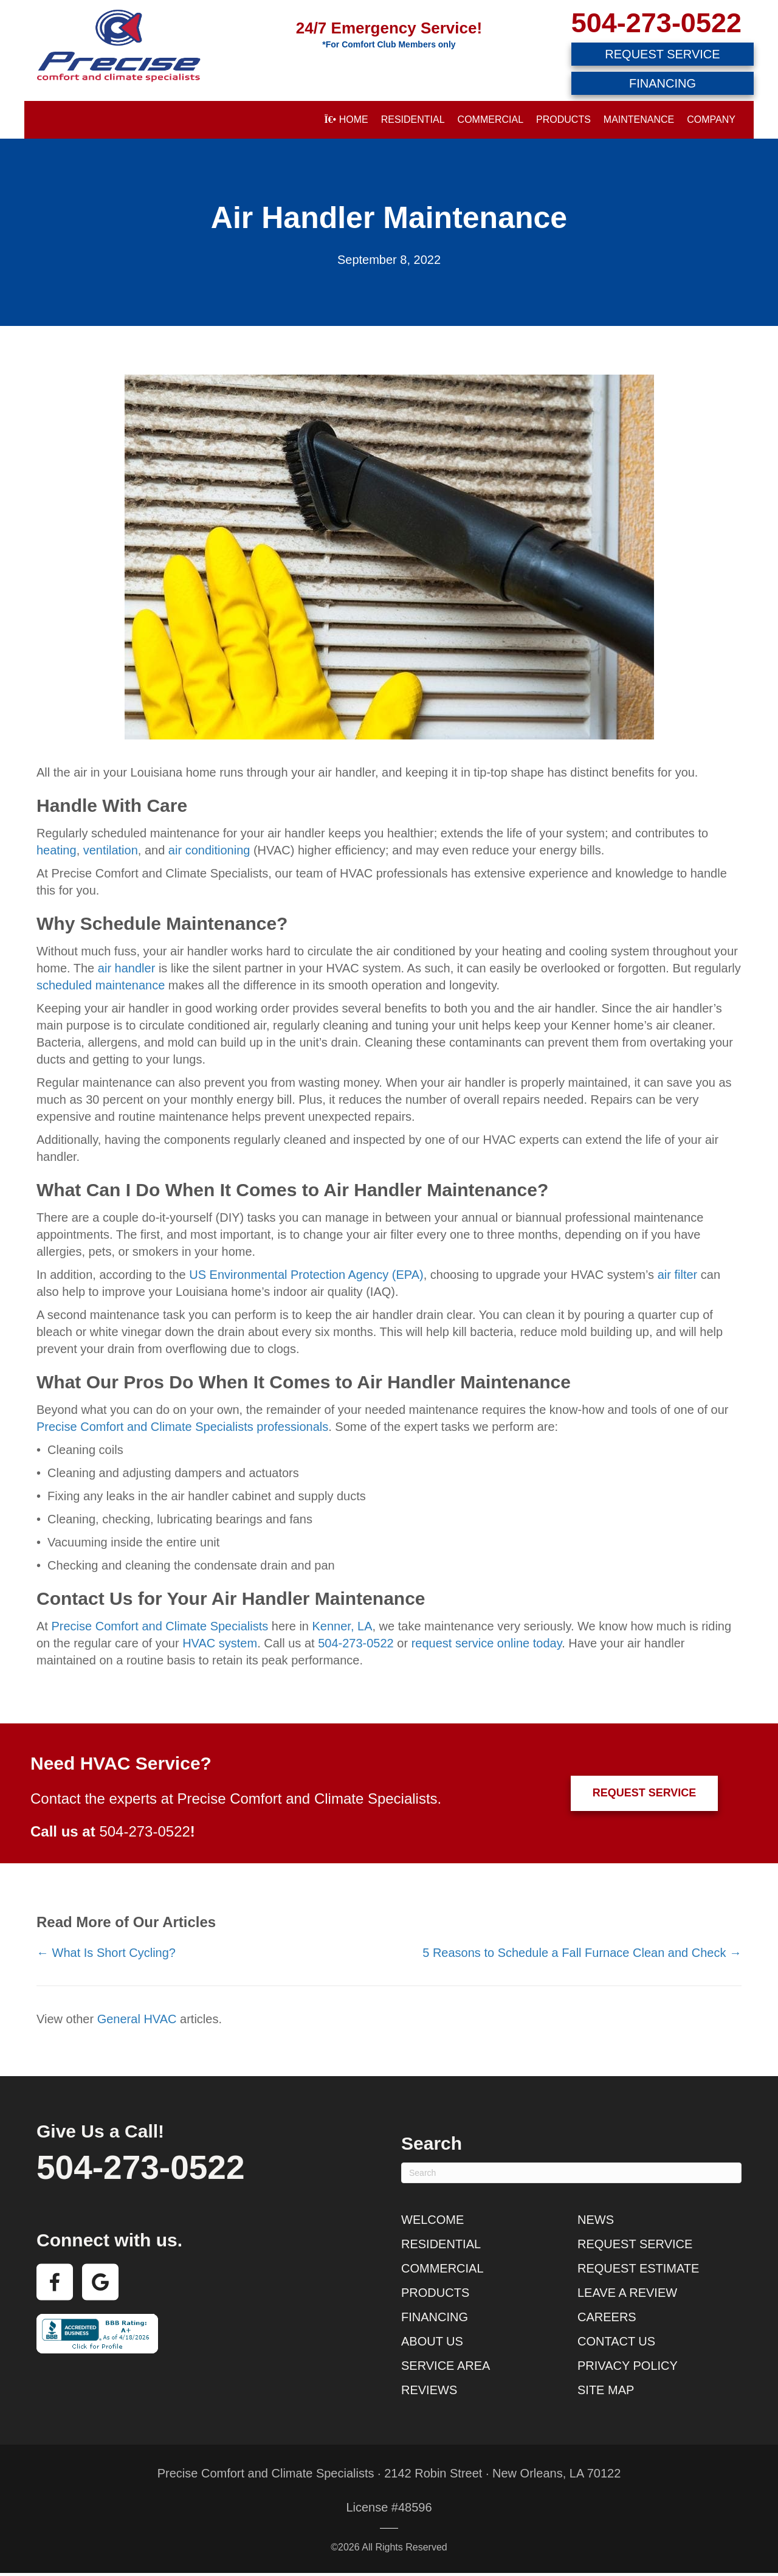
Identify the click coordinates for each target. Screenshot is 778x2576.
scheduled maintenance (100, 985)
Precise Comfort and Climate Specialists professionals (182, 1426)
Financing (434, 2317)
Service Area (445, 2365)
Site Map (605, 2390)
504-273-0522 (656, 22)
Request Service (634, 2244)
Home (346, 119)
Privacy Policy (627, 2365)
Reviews (429, 2390)
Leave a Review (627, 2292)
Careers (606, 2317)
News (595, 2219)
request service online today (486, 1643)
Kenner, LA (342, 1626)
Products (563, 119)
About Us (432, 2341)
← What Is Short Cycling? (106, 1952)
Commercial (490, 119)
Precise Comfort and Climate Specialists (159, 1626)
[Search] (571, 2172)
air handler (127, 968)
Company (711, 119)
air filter (678, 1274)
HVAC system (219, 1643)
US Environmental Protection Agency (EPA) (306, 1274)
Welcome (432, 2219)
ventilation (110, 850)
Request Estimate (638, 2268)
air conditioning (209, 850)
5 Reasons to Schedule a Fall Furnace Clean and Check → (582, 1952)
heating (56, 850)
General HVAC (137, 2019)
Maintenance (639, 119)
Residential (413, 119)
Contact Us (616, 2341)
